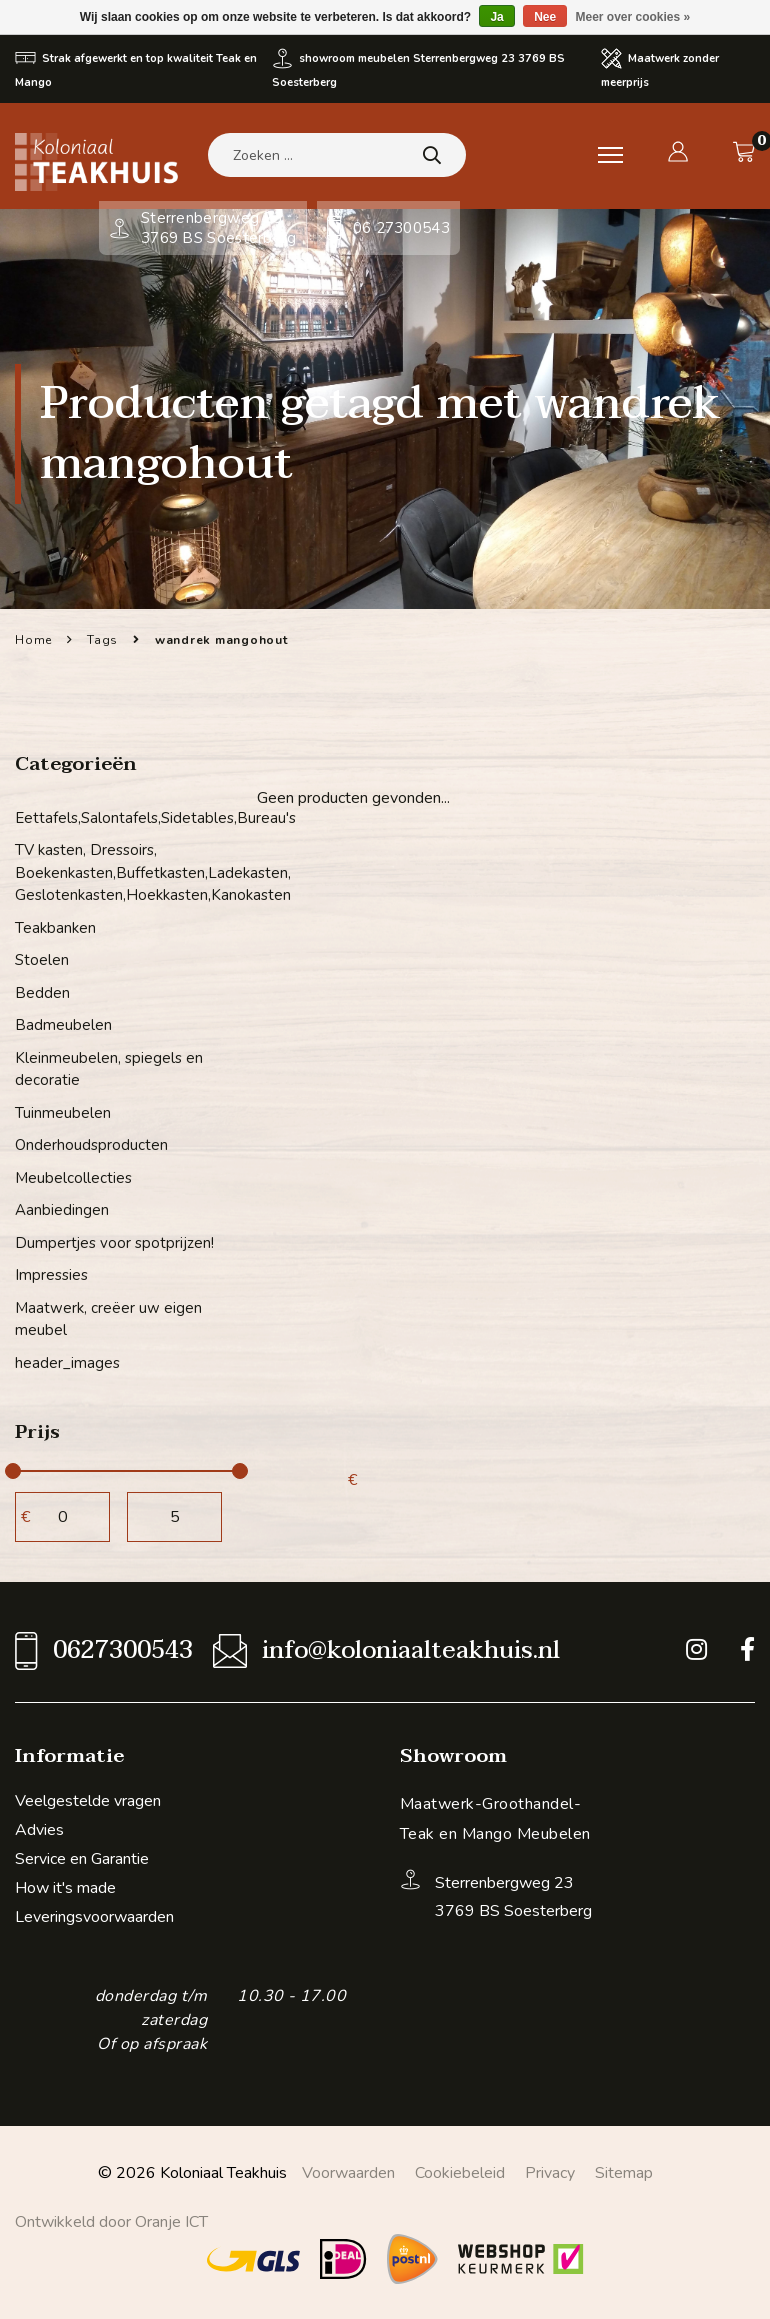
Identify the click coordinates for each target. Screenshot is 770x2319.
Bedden (42, 993)
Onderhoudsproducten (91, 1145)
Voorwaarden (348, 2173)
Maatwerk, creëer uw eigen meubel (108, 1319)
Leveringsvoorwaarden (94, 1917)
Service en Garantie (82, 1859)
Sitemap (624, 2173)
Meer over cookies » (633, 17)
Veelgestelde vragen (88, 1801)
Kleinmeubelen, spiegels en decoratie (109, 1069)
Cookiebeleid (460, 2173)
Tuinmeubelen (63, 1113)
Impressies (51, 1275)
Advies (39, 1830)
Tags (102, 640)
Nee (545, 17)
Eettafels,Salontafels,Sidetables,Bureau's (128, 818)
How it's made (65, 1888)
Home (33, 640)
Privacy (550, 2173)
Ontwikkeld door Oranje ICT (111, 2222)
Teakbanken (55, 928)
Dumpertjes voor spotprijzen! (114, 1243)
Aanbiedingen (62, 1210)
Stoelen (42, 960)
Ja (496, 17)
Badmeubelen (63, 1025)
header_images (67, 1363)
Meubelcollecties (73, 1178)
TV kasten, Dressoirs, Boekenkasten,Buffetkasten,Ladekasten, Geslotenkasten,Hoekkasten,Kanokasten (128, 872)
